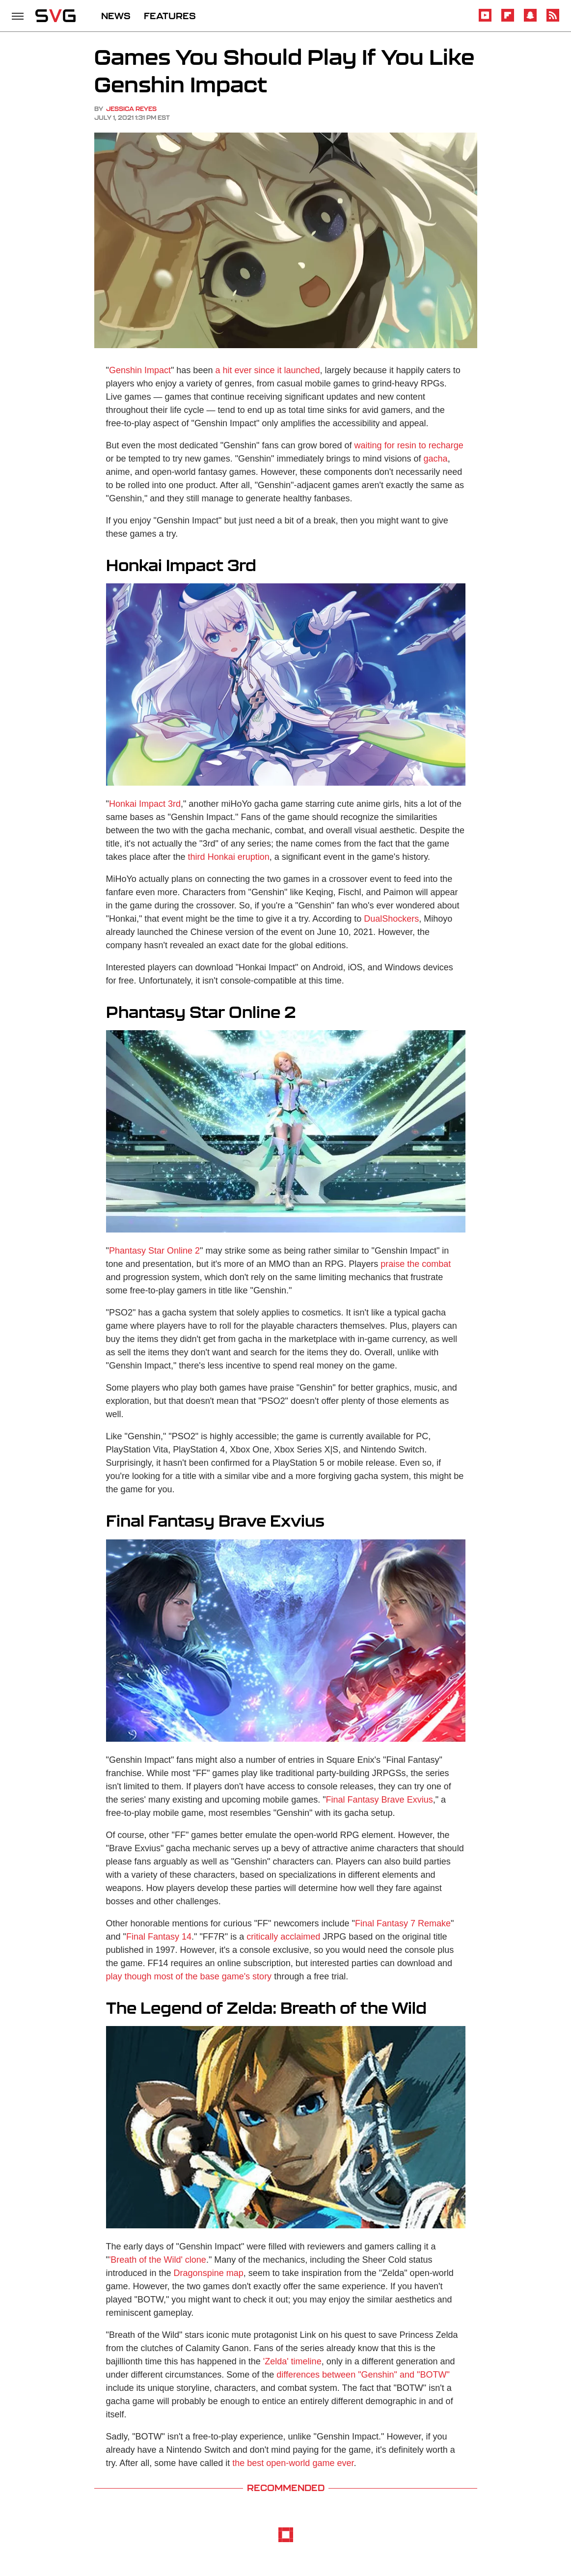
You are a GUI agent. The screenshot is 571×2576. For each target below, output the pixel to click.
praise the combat (416, 1264)
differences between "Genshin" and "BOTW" (362, 2375)
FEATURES (170, 15)
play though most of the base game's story (189, 1976)
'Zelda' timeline (292, 2361)
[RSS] (552, 20)
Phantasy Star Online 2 (154, 1251)
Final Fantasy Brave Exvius (379, 1800)
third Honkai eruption (229, 857)
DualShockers (391, 919)
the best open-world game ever (292, 2463)
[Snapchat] (530, 20)
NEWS (116, 15)
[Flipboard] (507, 20)
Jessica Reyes (131, 108)
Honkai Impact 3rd (145, 804)
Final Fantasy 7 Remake (403, 1923)
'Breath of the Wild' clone (157, 2260)
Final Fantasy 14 (158, 1937)
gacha (436, 459)
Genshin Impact (140, 370)
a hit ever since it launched (267, 370)
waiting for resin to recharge (408, 445)
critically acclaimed (283, 1937)
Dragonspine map (209, 2273)
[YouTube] (485, 20)
